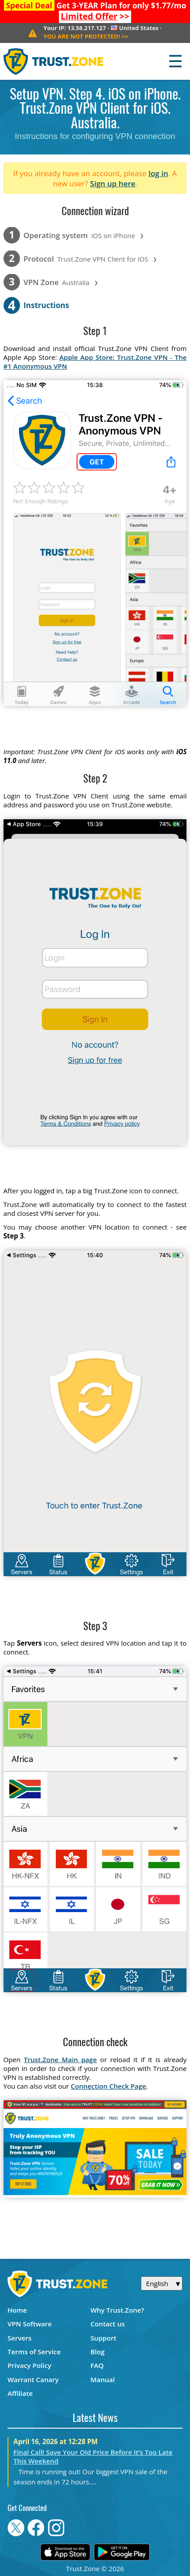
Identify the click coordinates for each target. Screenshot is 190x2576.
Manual (102, 2379)
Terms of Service (34, 2351)
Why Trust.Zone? (117, 2310)
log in (158, 173)
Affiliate (20, 2393)
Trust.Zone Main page (60, 2059)
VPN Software (30, 2323)
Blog (97, 2351)
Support (103, 2337)
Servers (19, 2337)
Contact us (107, 2323)
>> (95, 16)
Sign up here (112, 183)
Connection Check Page (108, 2086)
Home (17, 2310)
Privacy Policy (29, 2365)
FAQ (97, 2365)
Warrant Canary (33, 2379)
